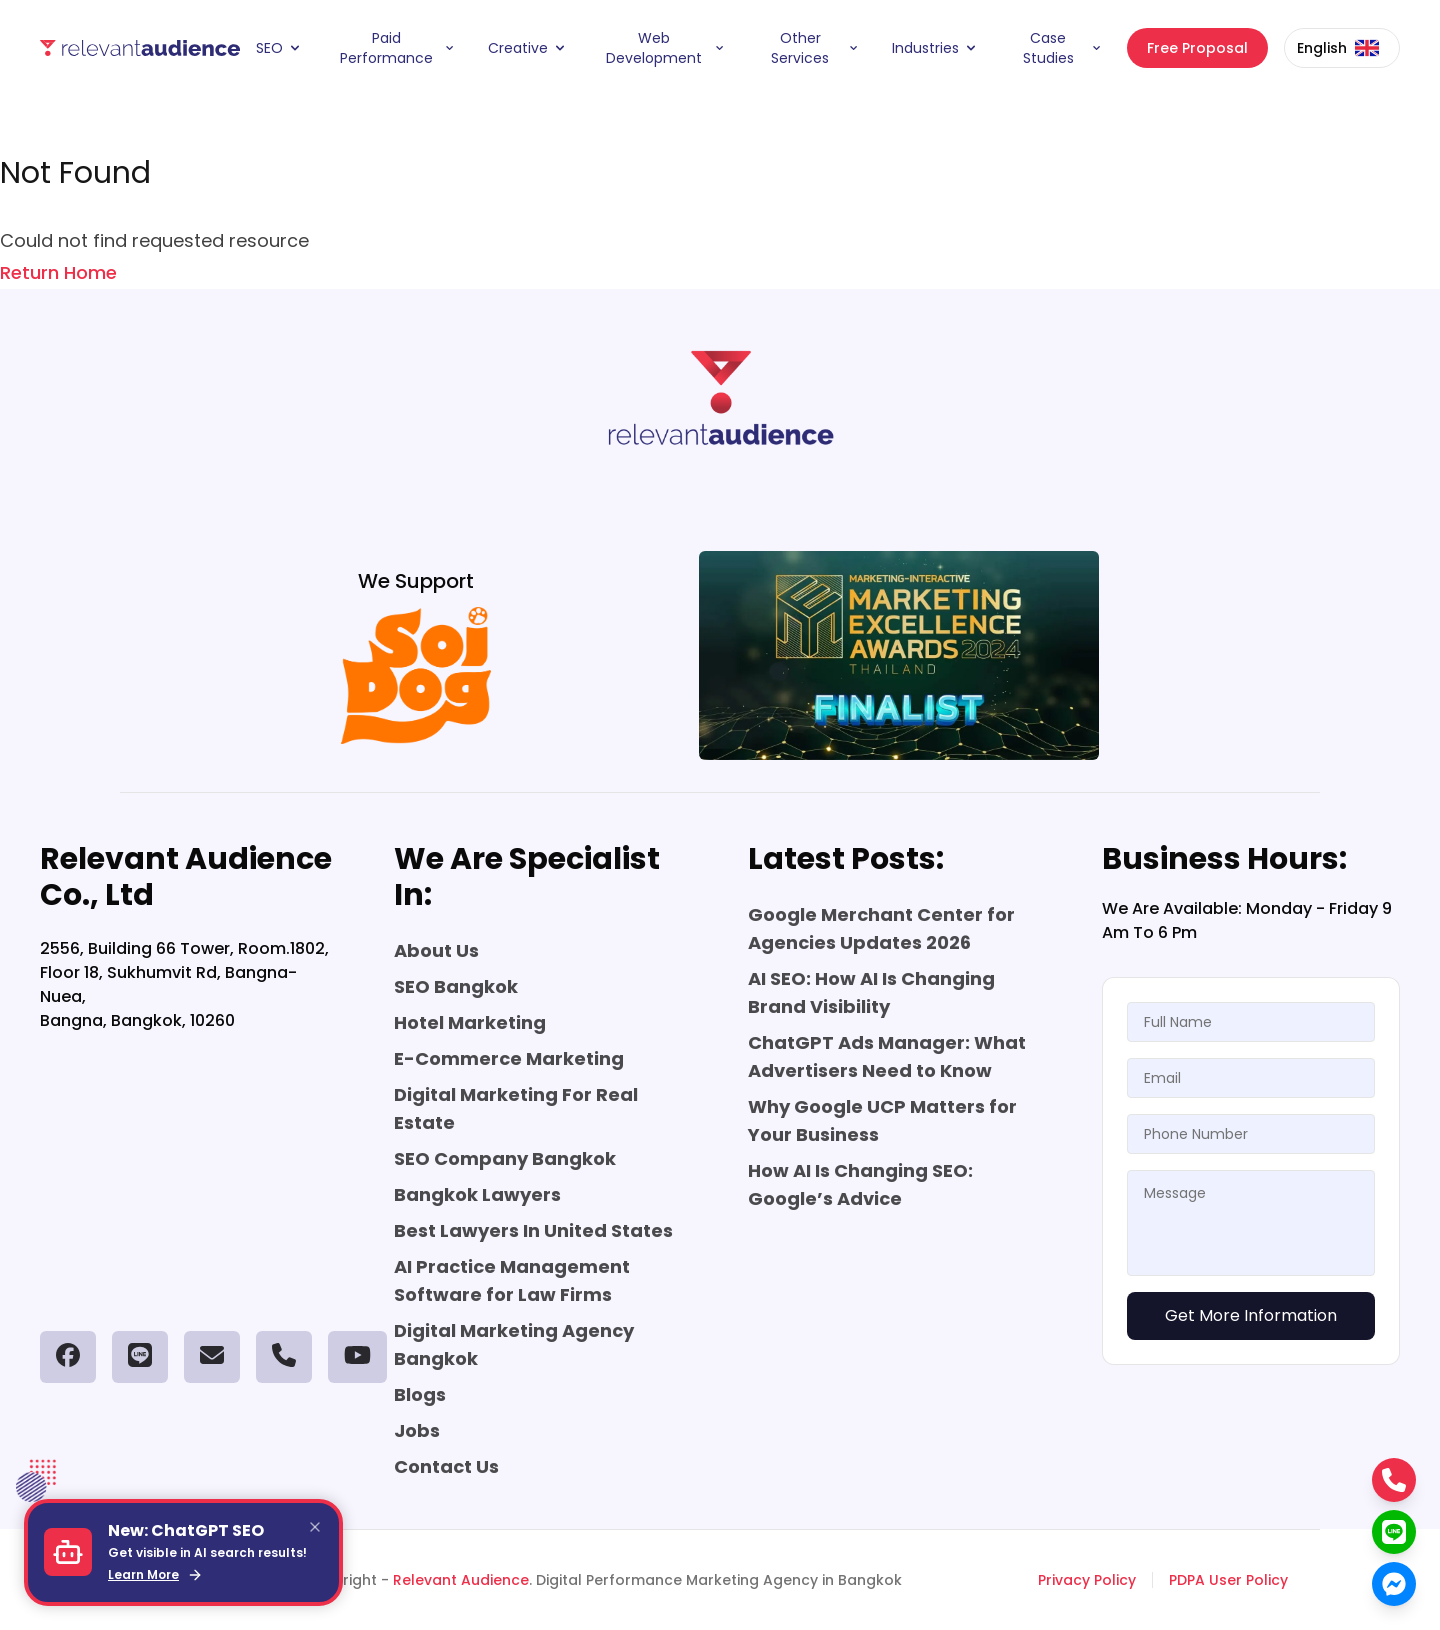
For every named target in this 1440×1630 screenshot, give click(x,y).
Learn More (155, 1575)
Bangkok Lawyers (477, 1194)
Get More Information (1251, 1315)
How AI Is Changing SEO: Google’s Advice (860, 1184)
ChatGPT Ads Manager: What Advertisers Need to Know (887, 1056)
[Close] (315, 1527)
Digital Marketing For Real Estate (516, 1108)
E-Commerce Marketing (509, 1058)
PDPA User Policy (1228, 1580)
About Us (436, 950)
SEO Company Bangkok (505, 1158)
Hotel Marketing (470, 1022)
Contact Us (446, 1466)
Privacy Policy (1087, 1580)
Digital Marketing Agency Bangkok (514, 1344)
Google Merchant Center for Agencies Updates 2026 (881, 928)
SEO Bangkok (456, 986)
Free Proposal (1197, 48)
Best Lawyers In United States (533, 1230)
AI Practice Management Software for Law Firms (512, 1280)
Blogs (420, 1394)
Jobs (417, 1430)
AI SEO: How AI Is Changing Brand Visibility (871, 992)
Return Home (58, 272)
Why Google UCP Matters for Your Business (882, 1120)
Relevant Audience (461, 1580)
